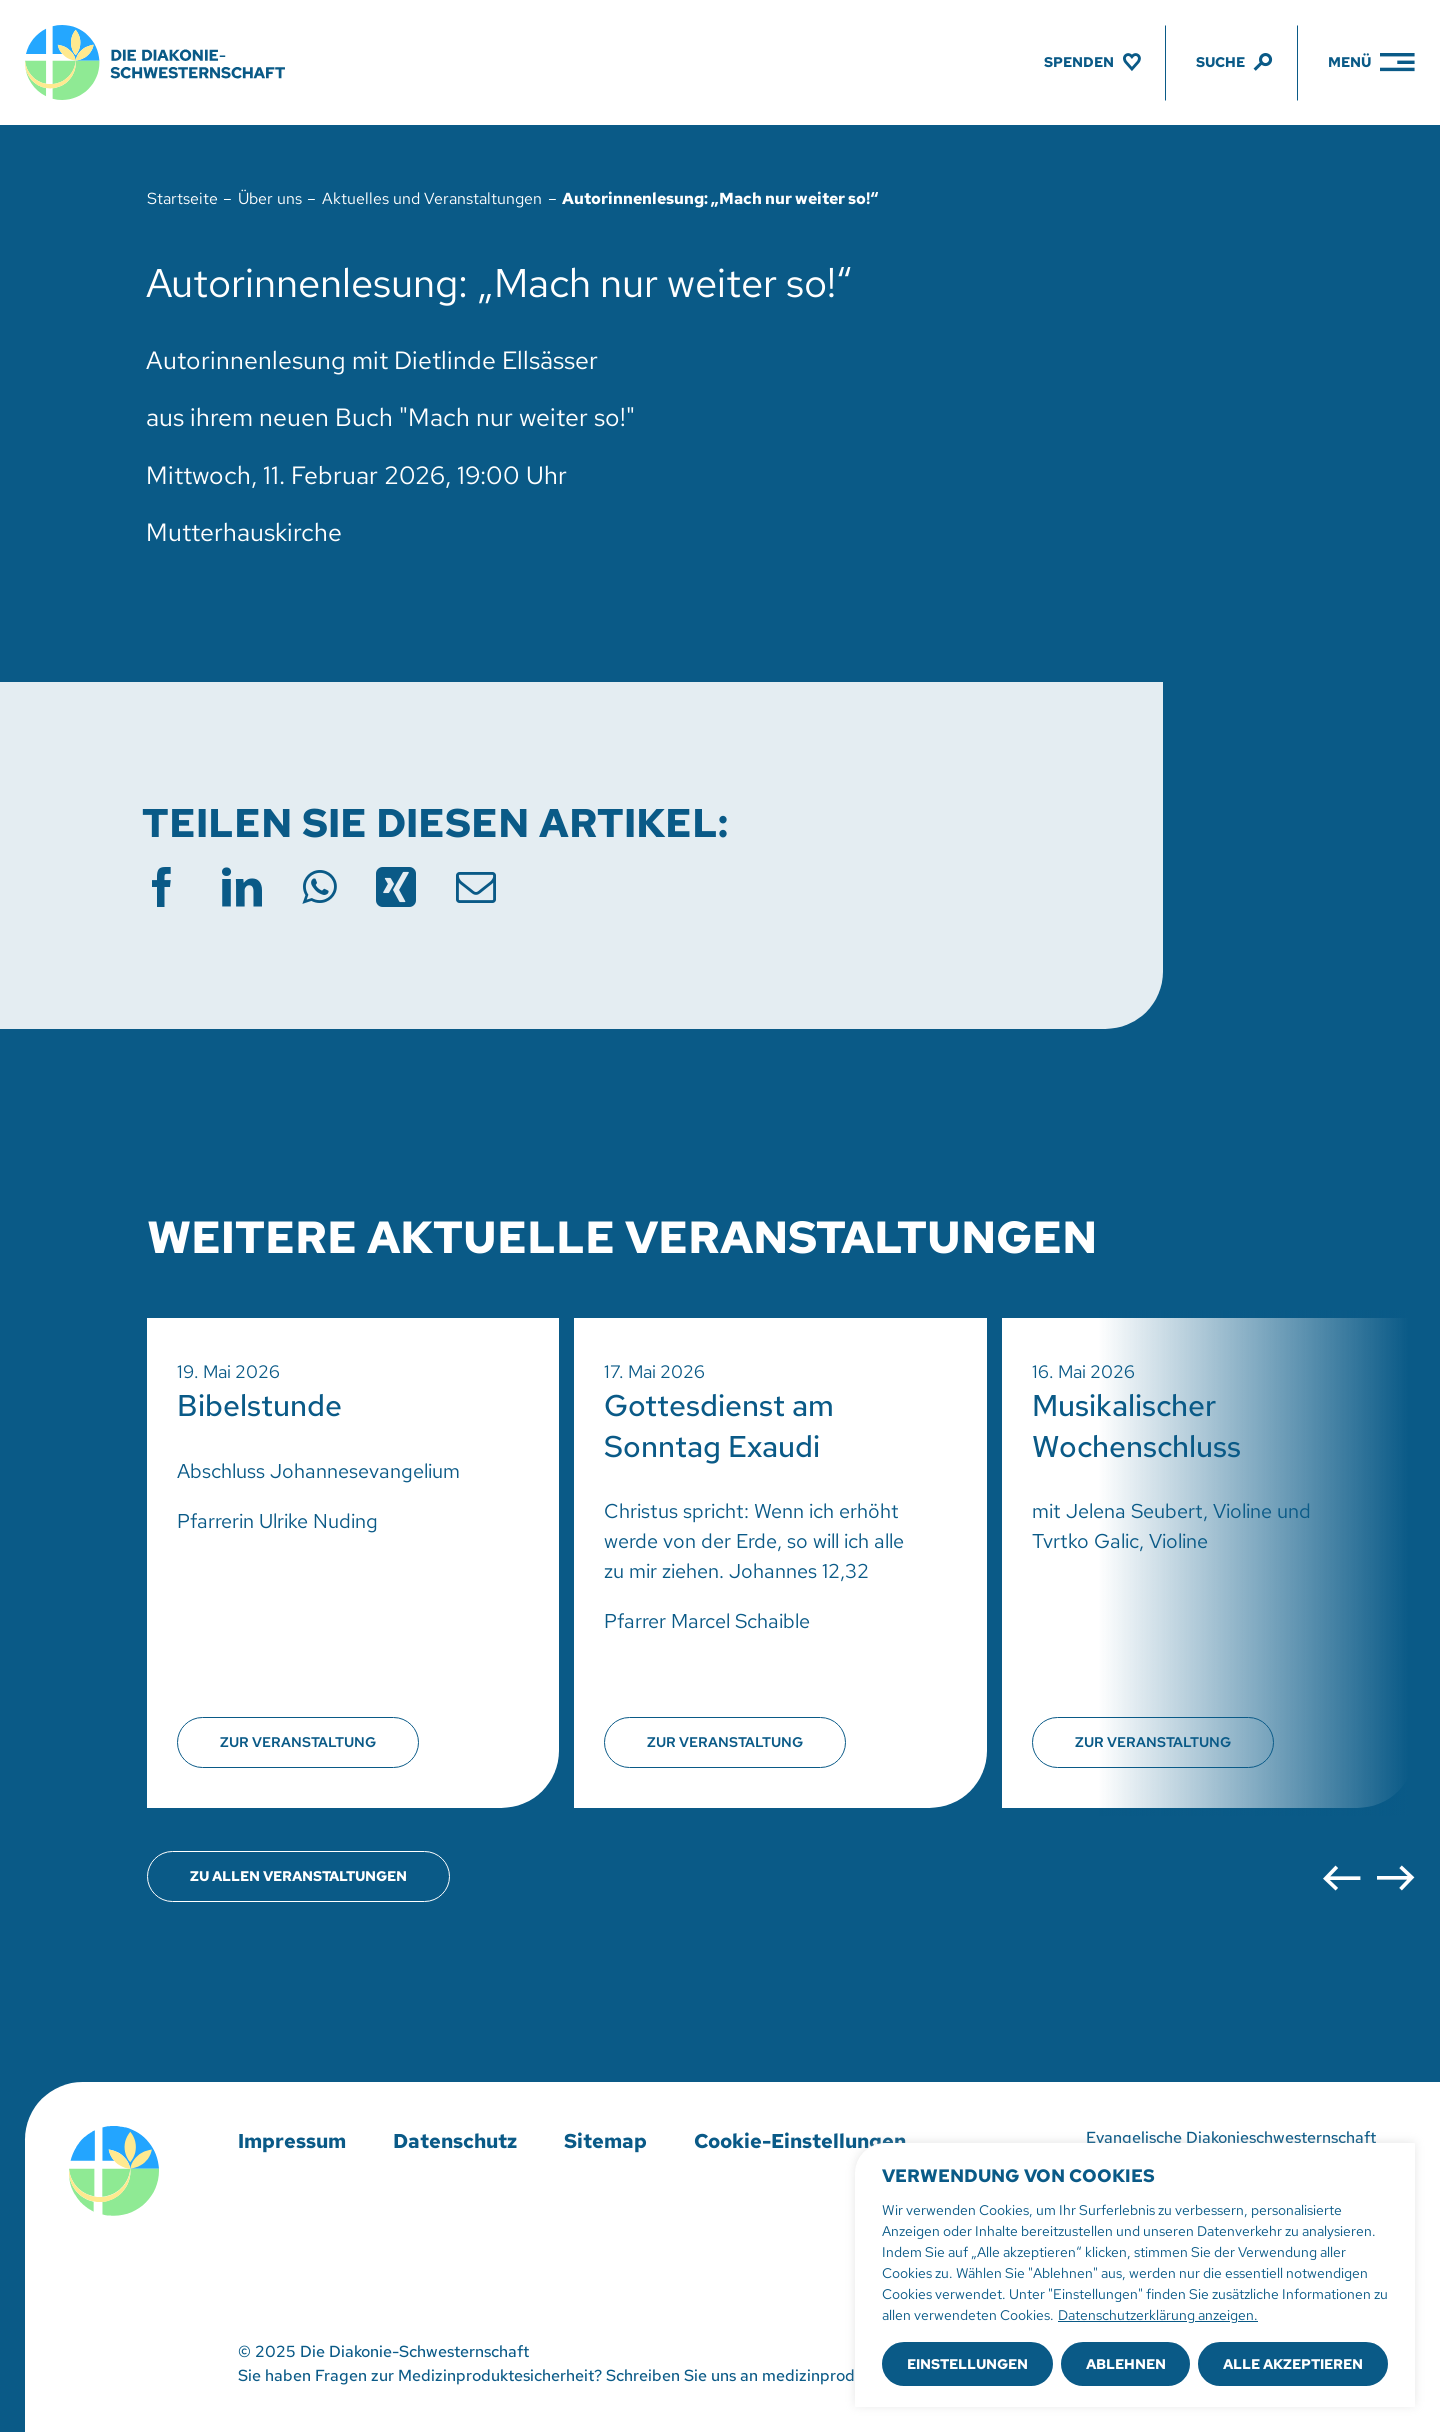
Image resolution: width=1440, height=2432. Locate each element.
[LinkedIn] (242, 887)
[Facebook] (162, 887)
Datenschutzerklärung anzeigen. (1158, 2315)
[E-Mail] (476, 887)
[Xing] (396, 887)
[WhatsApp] (319, 887)
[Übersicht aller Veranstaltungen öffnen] (298, 1876)
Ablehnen (1126, 2364)
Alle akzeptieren (1293, 2364)
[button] (1341, 1878)
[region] (1135, 2275)
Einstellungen (967, 2364)
